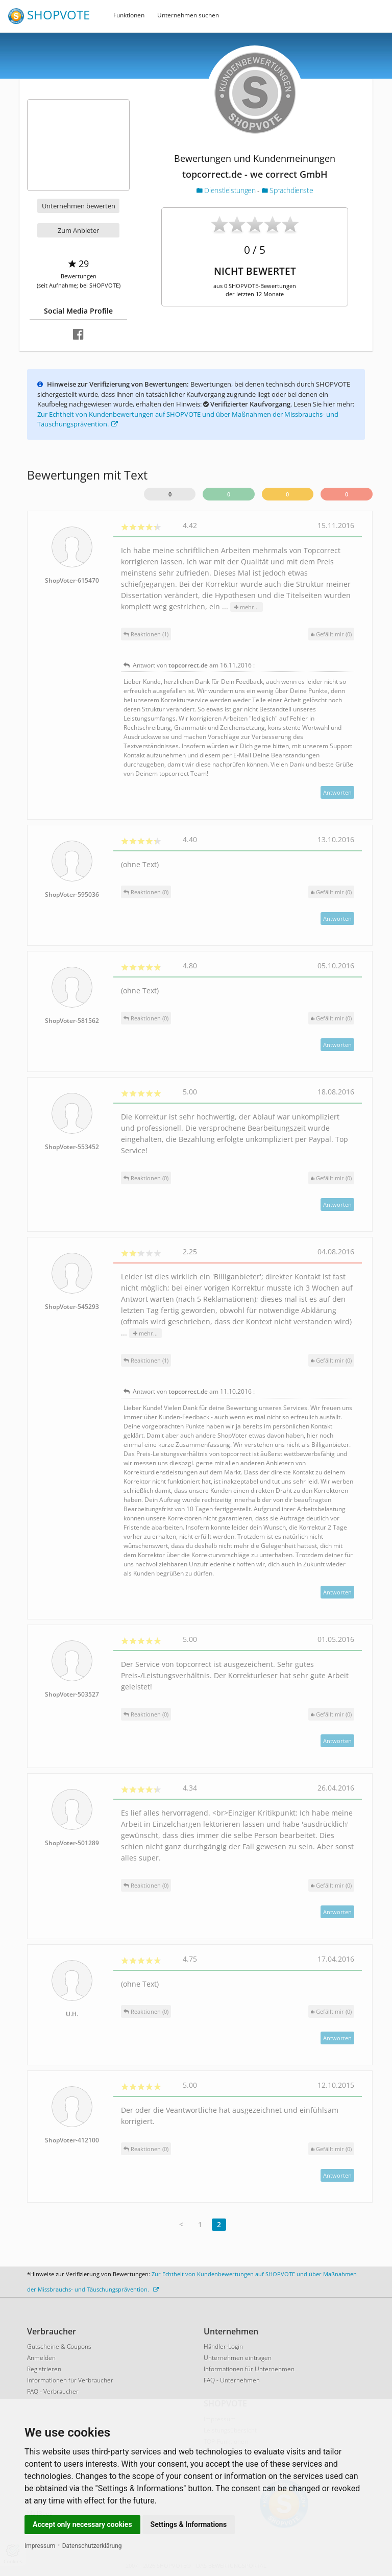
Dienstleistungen (227, 190)
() (331, 634)
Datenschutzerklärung (92, 2545)
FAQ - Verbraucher (53, 2391)
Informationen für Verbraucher (70, 2380)
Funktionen (128, 15)
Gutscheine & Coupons (59, 2346)
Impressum (39, 2545)
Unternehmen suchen (188, 15)
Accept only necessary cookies (82, 2524)
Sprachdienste (287, 190)
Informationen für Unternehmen (249, 2369)
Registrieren (44, 2369)
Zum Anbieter (78, 230)
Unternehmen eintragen (238, 2357)
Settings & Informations (189, 2524)
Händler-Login (223, 2346)
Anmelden (41, 2357)
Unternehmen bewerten (78, 205)
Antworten (337, 792)
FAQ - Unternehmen (232, 2380)
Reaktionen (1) (146, 634)
